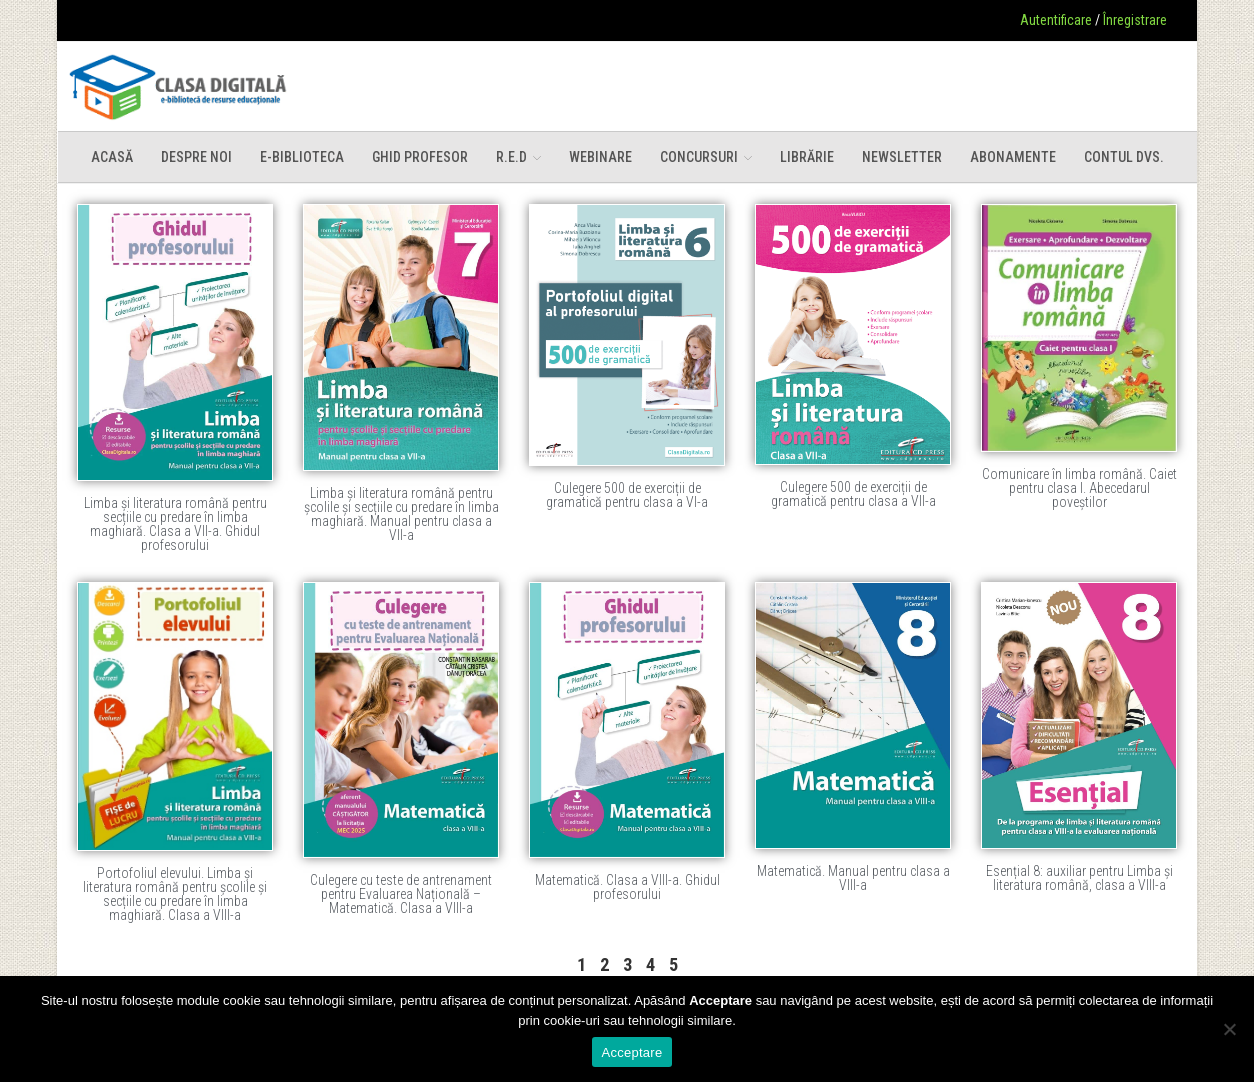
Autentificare (1056, 20)
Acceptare (632, 1052)
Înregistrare (1135, 20)
